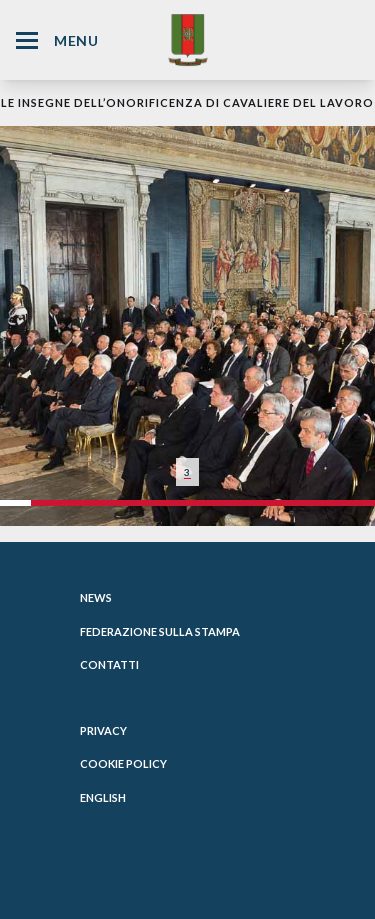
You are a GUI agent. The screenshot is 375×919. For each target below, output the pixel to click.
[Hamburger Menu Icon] (27, 40)
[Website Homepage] (188, 39)
